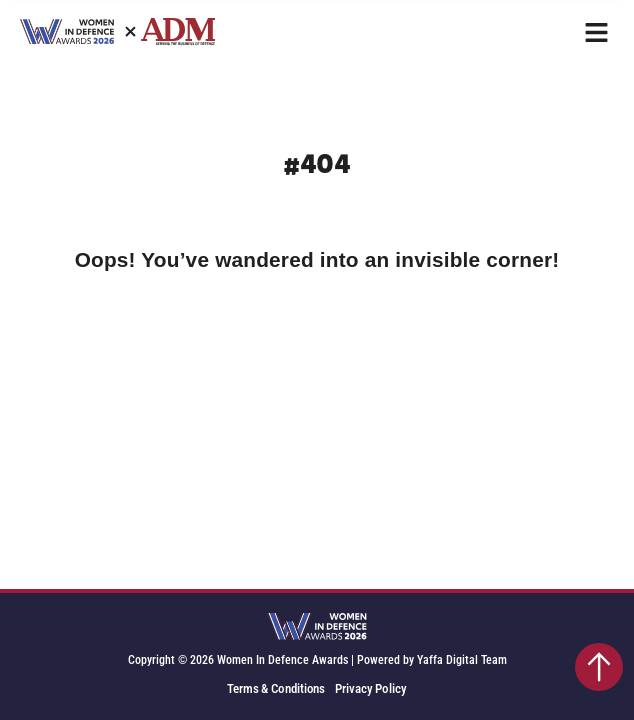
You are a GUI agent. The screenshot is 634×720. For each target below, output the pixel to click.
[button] (596, 32)
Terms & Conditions (276, 688)
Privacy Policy (371, 688)
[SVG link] (317, 628)
